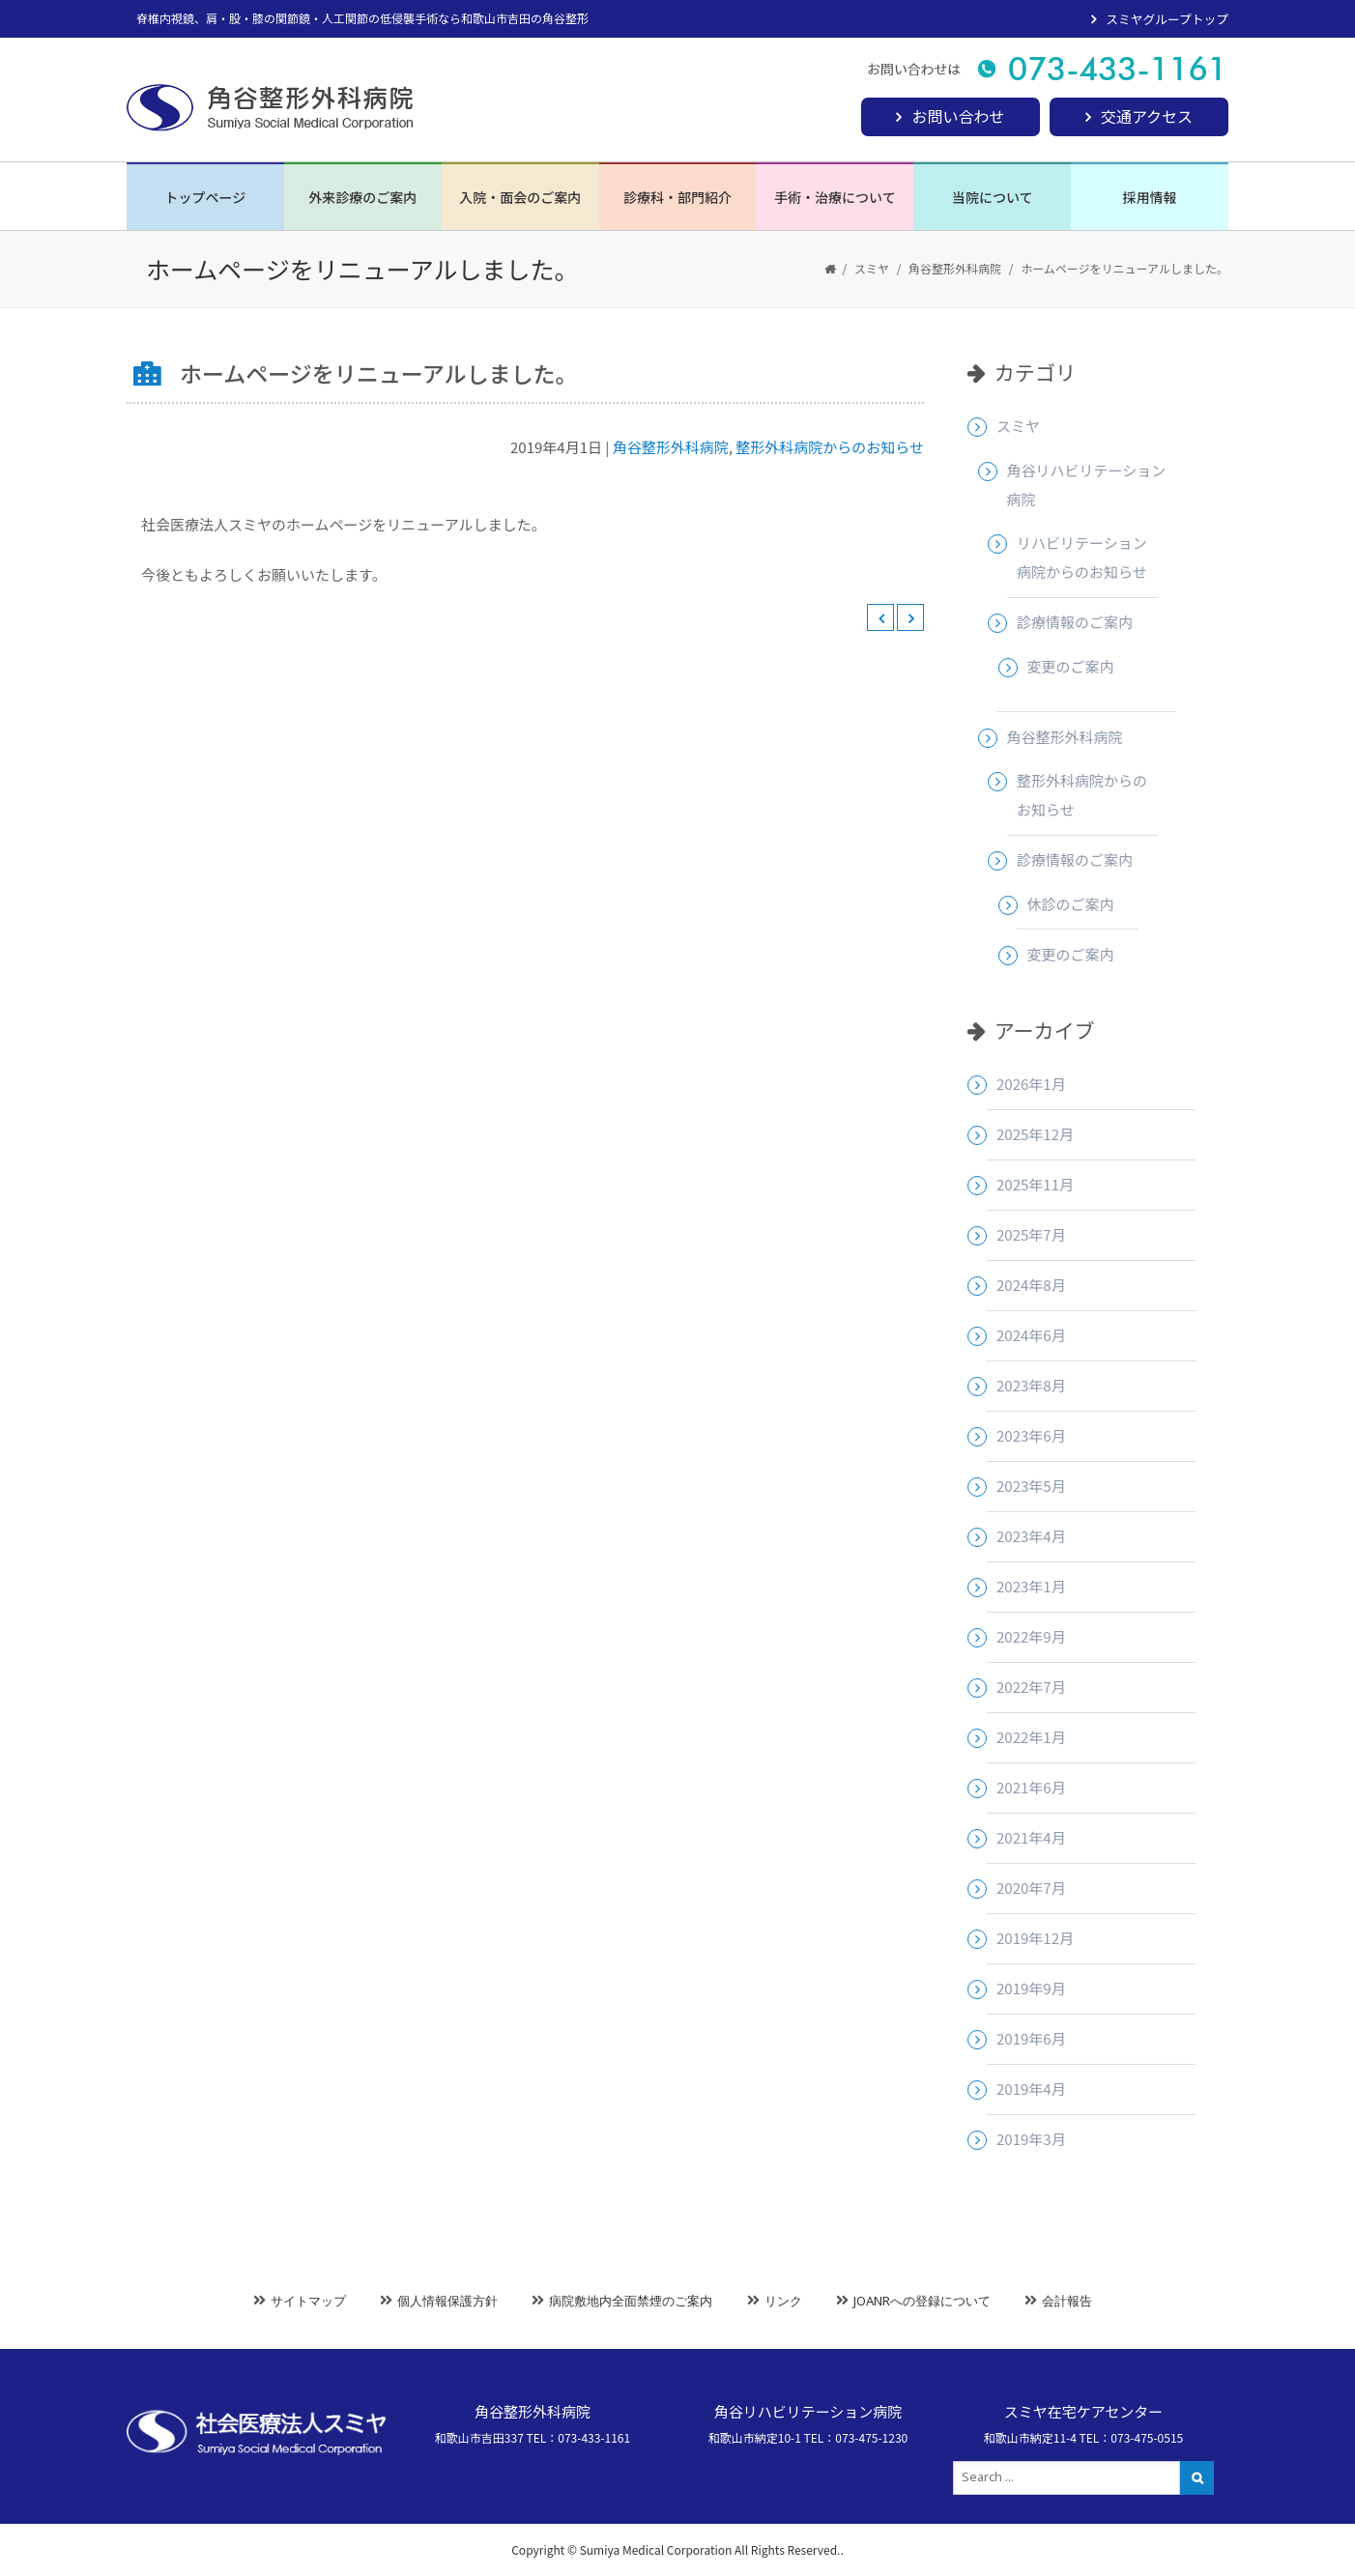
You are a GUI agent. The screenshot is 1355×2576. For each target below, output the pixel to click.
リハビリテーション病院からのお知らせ (1082, 557)
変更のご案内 (1070, 666)
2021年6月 (1031, 1787)
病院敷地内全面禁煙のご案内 (630, 2300)
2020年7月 (1031, 1887)
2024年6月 (1031, 1335)
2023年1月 (1031, 1586)
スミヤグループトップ (1167, 19)
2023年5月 (1031, 1485)
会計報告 (1067, 2300)
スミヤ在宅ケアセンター (1084, 2411)
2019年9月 (1031, 1988)
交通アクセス (1147, 116)
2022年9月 (1031, 1636)
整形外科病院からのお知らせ (829, 447)
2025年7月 (1031, 1234)
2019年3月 (1031, 2139)
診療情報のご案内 (1075, 622)
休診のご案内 (1070, 904)
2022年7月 (1031, 1686)
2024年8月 (1031, 1284)
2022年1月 (1031, 1737)
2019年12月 (1035, 1938)
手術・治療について (835, 197)
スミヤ (871, 268)
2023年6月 (1031, 1435)
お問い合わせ (957, 116)
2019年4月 (1031, 2088)
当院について (992, 197)
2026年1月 (1031, 1083)
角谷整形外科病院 (954, 268)
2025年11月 (1035, 1184)
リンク (783, 2300)
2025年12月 (1035, 1134)
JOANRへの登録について (922, 2300)
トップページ (205, 197)
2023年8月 (1031, 1385)
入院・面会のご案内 (520, 197)
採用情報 (1150, 197)
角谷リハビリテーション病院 (1087, 484)
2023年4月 (1031, 1536)
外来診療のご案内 (362, 197)
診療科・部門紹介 (677, 197)
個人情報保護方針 (447, 2300)
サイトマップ (308, 2300)
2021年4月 (1031, 1837)
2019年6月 (1031, 2038)
